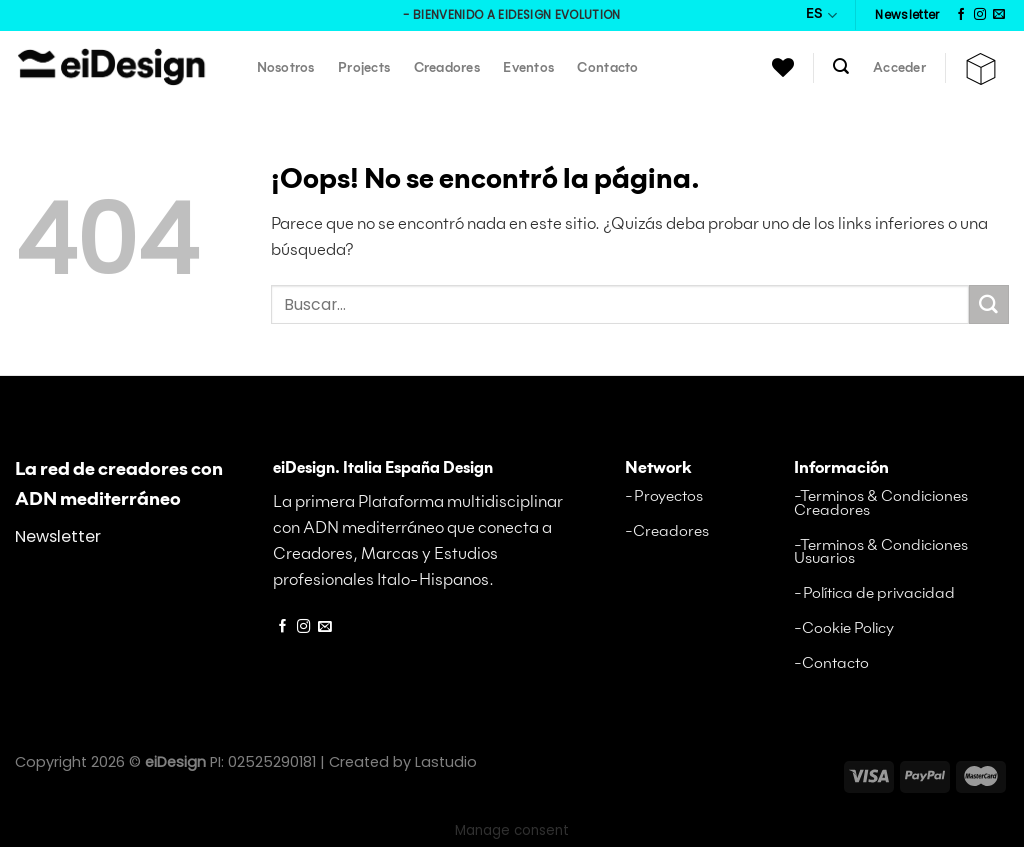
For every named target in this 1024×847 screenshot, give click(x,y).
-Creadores (667, 531)
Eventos (528, 68)
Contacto (607, 68)
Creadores (447, 68)
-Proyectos (664, 496)
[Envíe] (989, 305)
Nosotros (286, 68)
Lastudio (446, 762)
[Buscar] (842, 66)
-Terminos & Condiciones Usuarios (881, 552)
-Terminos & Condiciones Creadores (881, 503)
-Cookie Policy (844, 628)
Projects (364, 68)
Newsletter (58, 536)
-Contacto (831, 663)
